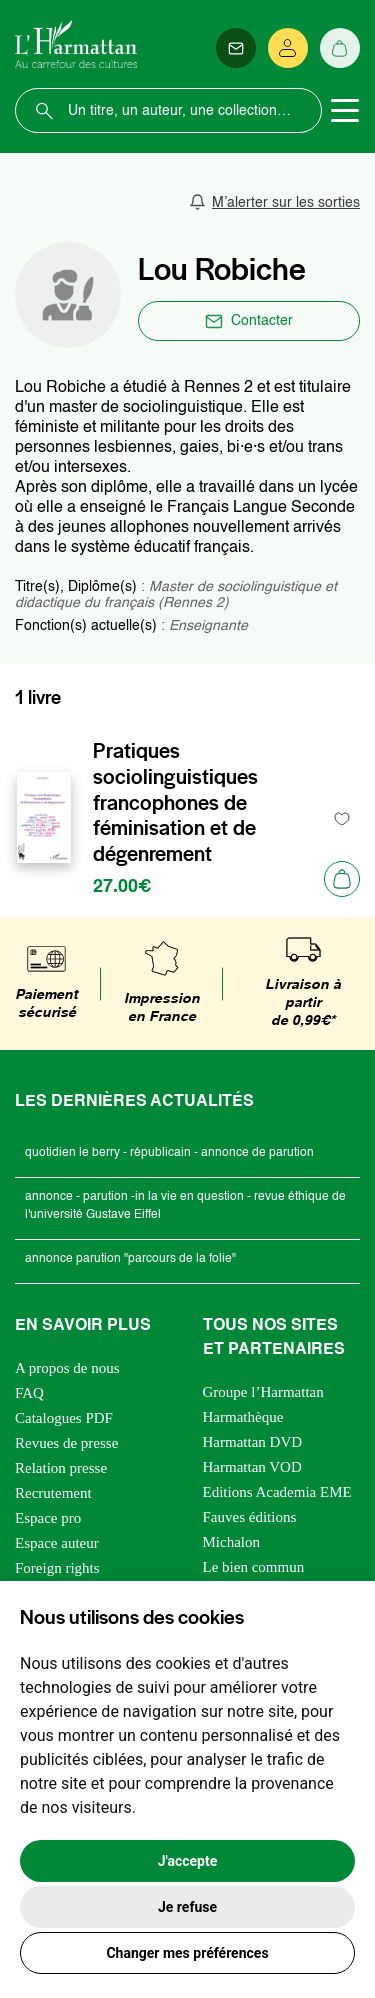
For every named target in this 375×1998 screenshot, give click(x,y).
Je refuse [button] (187, 1907)
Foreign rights (57, 1568)
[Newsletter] (236, 48)
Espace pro (48, 1518)
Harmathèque (243, 1417)
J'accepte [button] (188, 1861)
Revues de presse (66, 1443)
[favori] (342, 818)
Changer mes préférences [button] (187, 1953)
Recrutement (53, 1493)
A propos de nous (67, 1368)
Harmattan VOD (252, 1467)
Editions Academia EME (277, 1492)
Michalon (232, 1542)
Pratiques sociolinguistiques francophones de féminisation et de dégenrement (175, 802)
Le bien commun (254, 1567)
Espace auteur (57, 1543)
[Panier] (340, 48)
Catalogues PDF (64, 1418)
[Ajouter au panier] (342, 879)
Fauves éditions (250, 1517)
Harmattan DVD (253, 1442)
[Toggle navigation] (345, 111)
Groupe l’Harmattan (263, 1392)
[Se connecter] (288, 48)
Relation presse (61, 1468)
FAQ (29, 1393)
